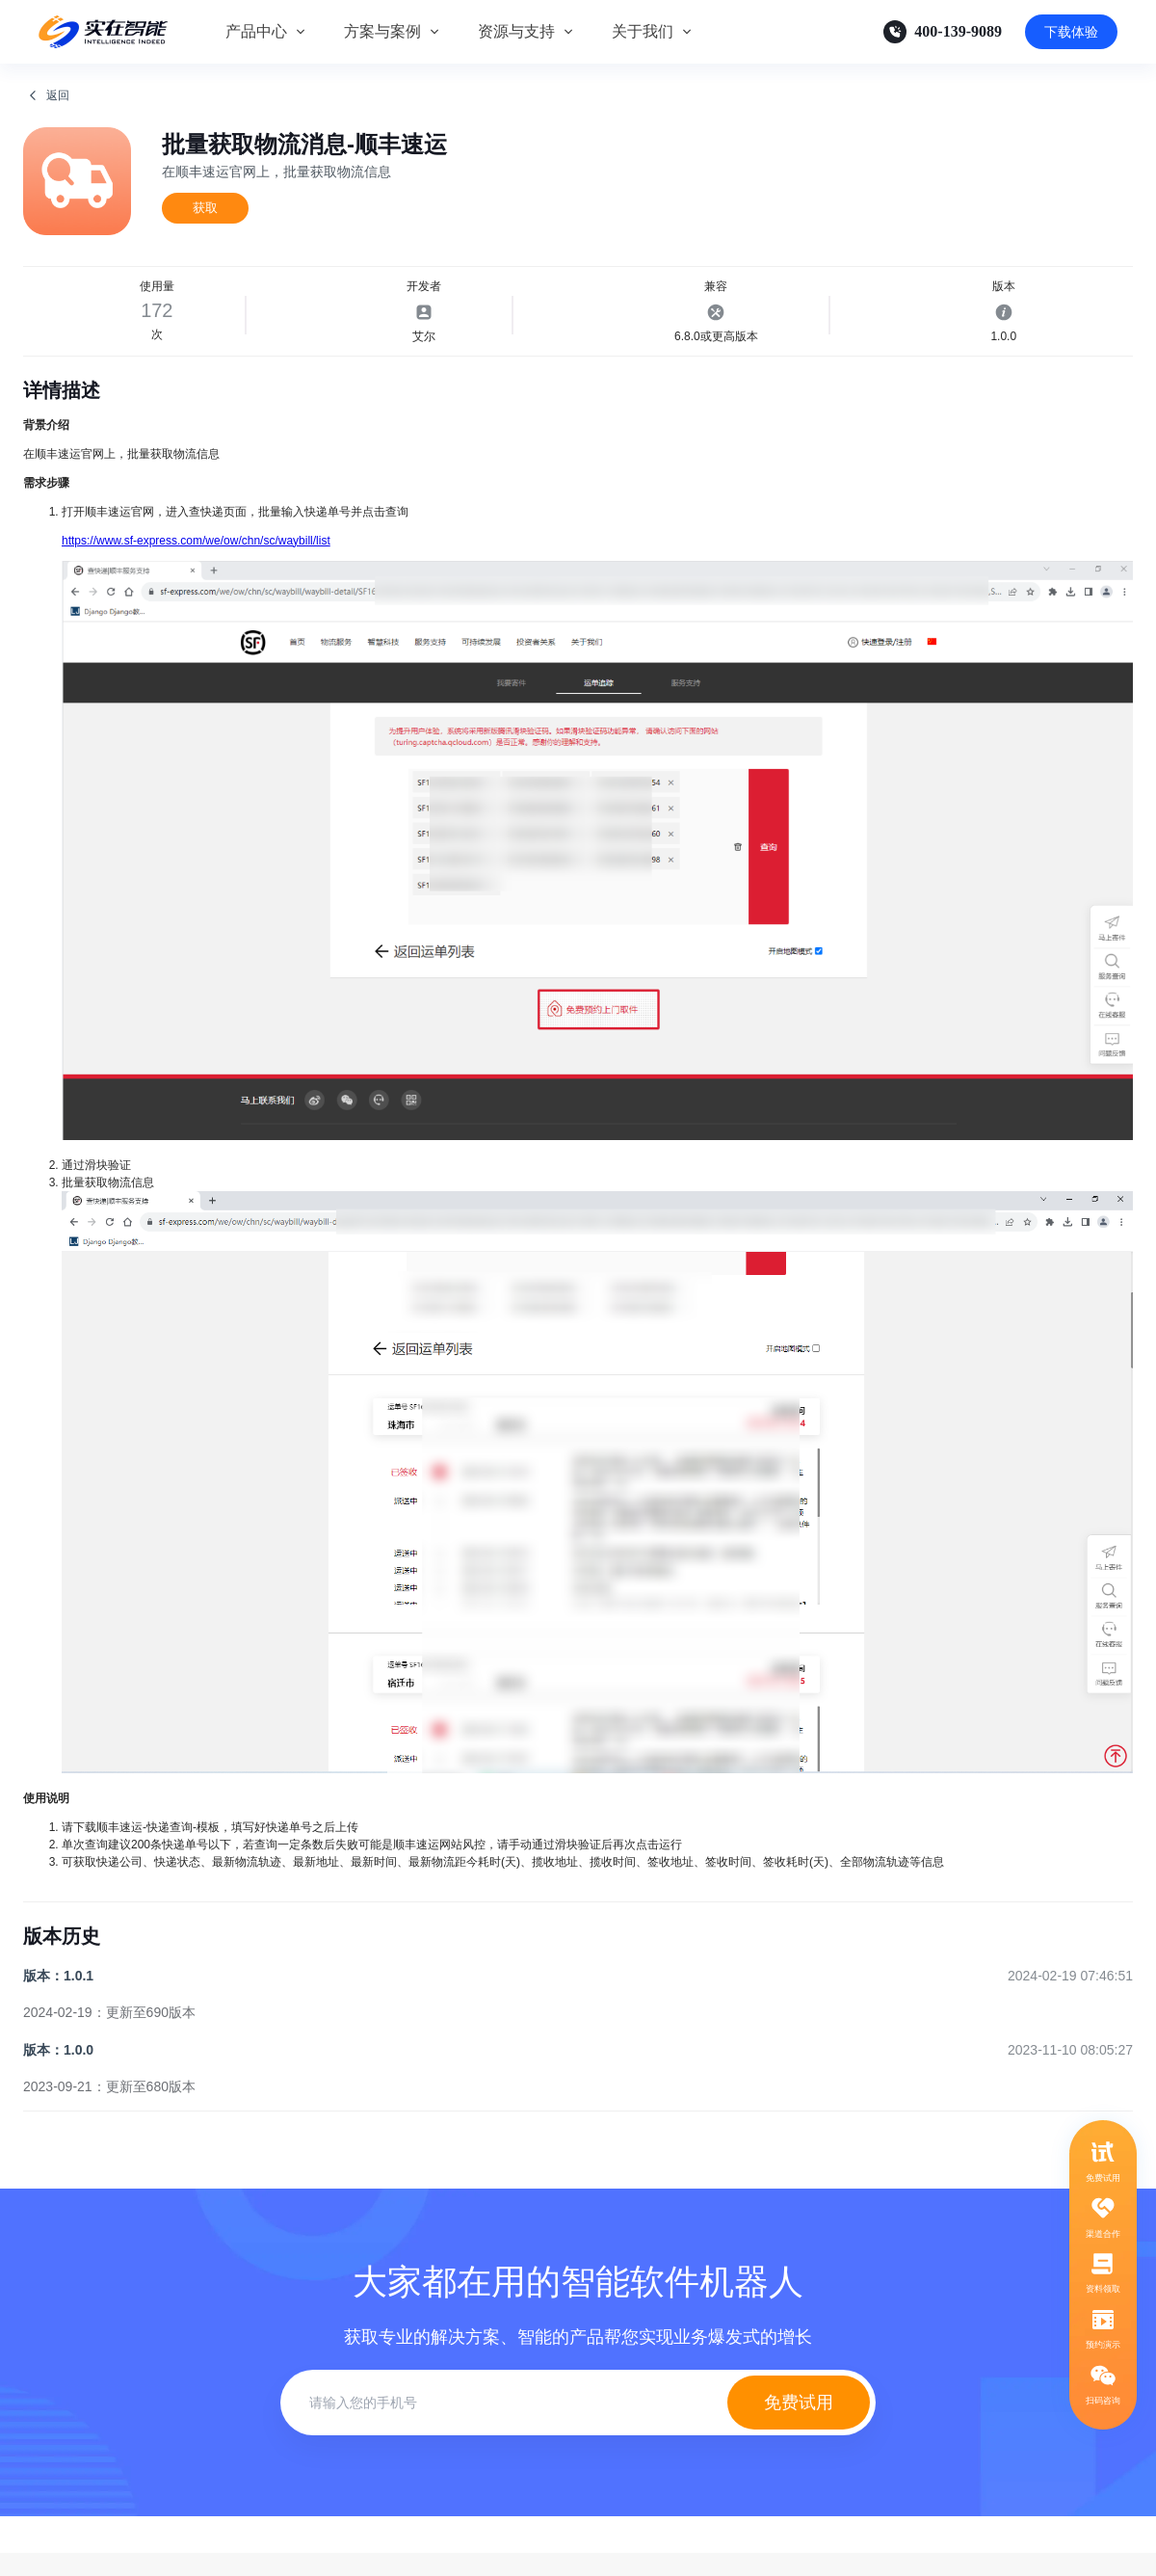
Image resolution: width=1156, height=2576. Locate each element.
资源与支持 (516, 31)
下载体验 (1071, 32)
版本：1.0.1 (58, 1975)
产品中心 (256, 31)
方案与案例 (382, 31)
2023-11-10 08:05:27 (1070, 2050)
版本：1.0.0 (58, 2050)
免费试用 (798, 2402)
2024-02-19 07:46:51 (1070, 1975)
